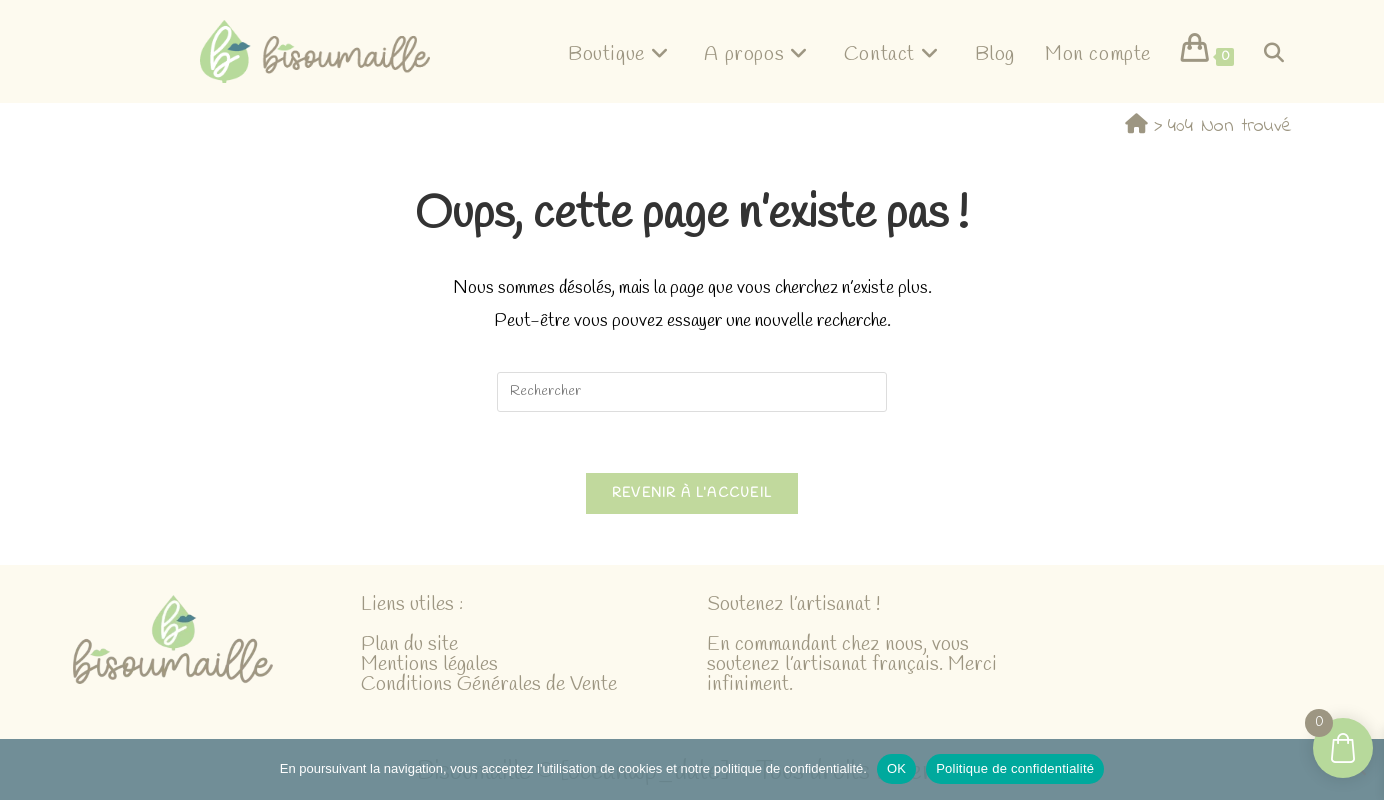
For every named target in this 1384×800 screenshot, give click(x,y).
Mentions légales (429, 664)
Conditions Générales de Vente (489, 684)
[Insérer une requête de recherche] (692, 392)
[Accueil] (1136, 125)
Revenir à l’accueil (692, 493)
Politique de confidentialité (1015, 768)
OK (896, 768)
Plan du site (409, 644)
